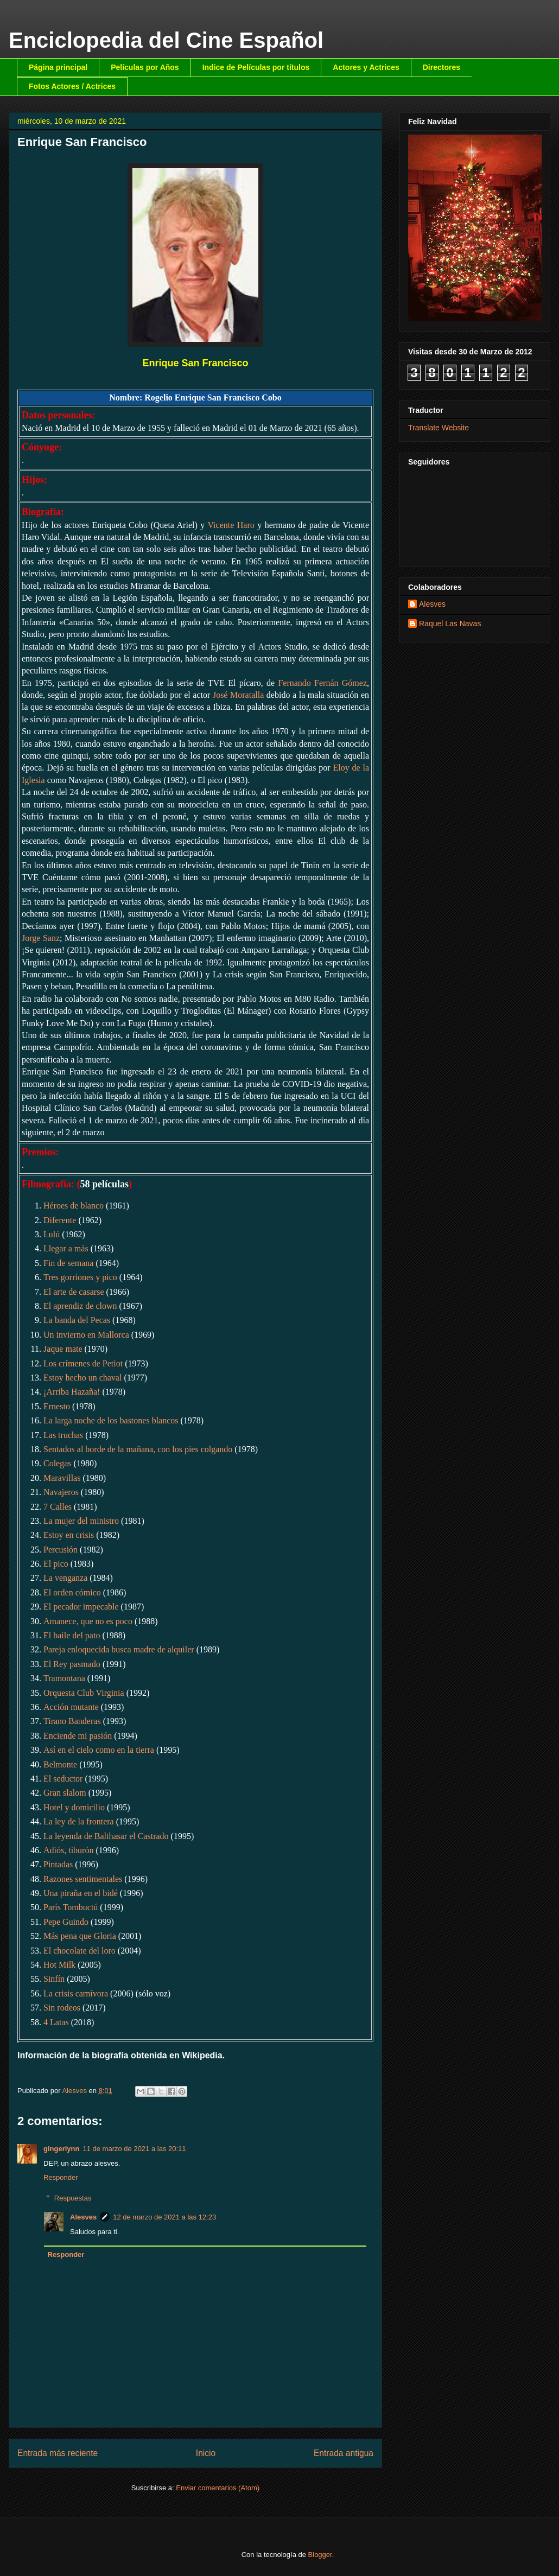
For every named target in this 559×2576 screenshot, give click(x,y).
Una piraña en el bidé (80, 1893)
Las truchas (63, 1435)
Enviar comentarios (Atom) (217, 2488)
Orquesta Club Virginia (83, 1692)
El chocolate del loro (79, 1950)
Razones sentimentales (82, 1879)
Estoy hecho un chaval (82, 1377)
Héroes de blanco (73, 1205)
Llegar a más (65, 1248)
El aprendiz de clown (80, 1306)
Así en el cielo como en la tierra (98, 1749)
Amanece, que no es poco (87, 1621)
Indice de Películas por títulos (256, 67)
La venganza (65, 1577)
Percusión (60, 1549)
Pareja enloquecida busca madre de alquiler (118, 1649)
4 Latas (56, 2022)
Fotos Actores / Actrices (72, 86)
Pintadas (58, 1864)
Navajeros (61, 1492)
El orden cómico (72, 1592)
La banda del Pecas (76, 1320)
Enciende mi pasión (77, 1735)
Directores (441, 67)
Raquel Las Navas (450, 623)
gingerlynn (61, 2149)
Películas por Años (145, 67)
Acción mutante (71, 1707)
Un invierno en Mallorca (86, 1334)
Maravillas (61, 1478)
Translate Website (438, 427)
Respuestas (73, 2198)
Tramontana (64, 1678)
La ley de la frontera (78, 1821)
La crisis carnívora (75, 1993)
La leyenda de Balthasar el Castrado (106, 1836)
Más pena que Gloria (79, 1936)
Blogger (320, 2554)
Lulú (51, 1234)
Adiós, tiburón (68, 1850)
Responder (60, 2177)
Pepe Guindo (65, 1921)
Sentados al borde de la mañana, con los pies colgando (137, 1449)
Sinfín (54, 1978)
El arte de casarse (73, 1291)
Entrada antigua (343, 2453)
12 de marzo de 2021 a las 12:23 (164, 2217)
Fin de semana (68, 1263)
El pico (55, 1563)
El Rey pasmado (71, 1664)
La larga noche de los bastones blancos (111, 1420)
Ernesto (56, 1406)
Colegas (57, 1463)
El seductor (62, 1778)
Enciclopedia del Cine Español (166, 40)
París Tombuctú (70, 1907)
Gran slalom (64, 1792)
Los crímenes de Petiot (83, 1363)
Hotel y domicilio (74, 1807)
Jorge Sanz (41, 938)
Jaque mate (62, 1348)
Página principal (58, 67)
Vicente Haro (230, 525)
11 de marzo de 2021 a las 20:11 (134, 2149)
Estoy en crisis (68, 1535)
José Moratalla (238, 694)
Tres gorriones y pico (80, 1277)
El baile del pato (71, 1635)
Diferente (59, 1220)
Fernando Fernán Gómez (322, 683)
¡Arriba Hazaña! (71, 1391)
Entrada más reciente (57, 2453)
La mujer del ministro (81, 1520)
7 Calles (57, 1506)
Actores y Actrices (366, 67)
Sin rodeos (61, 2007)
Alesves (83, 2217)
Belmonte (60, 1764)
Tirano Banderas (72, 1721)
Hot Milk (59, 1964)
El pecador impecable (81, 1606)
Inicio (205, 2453)
